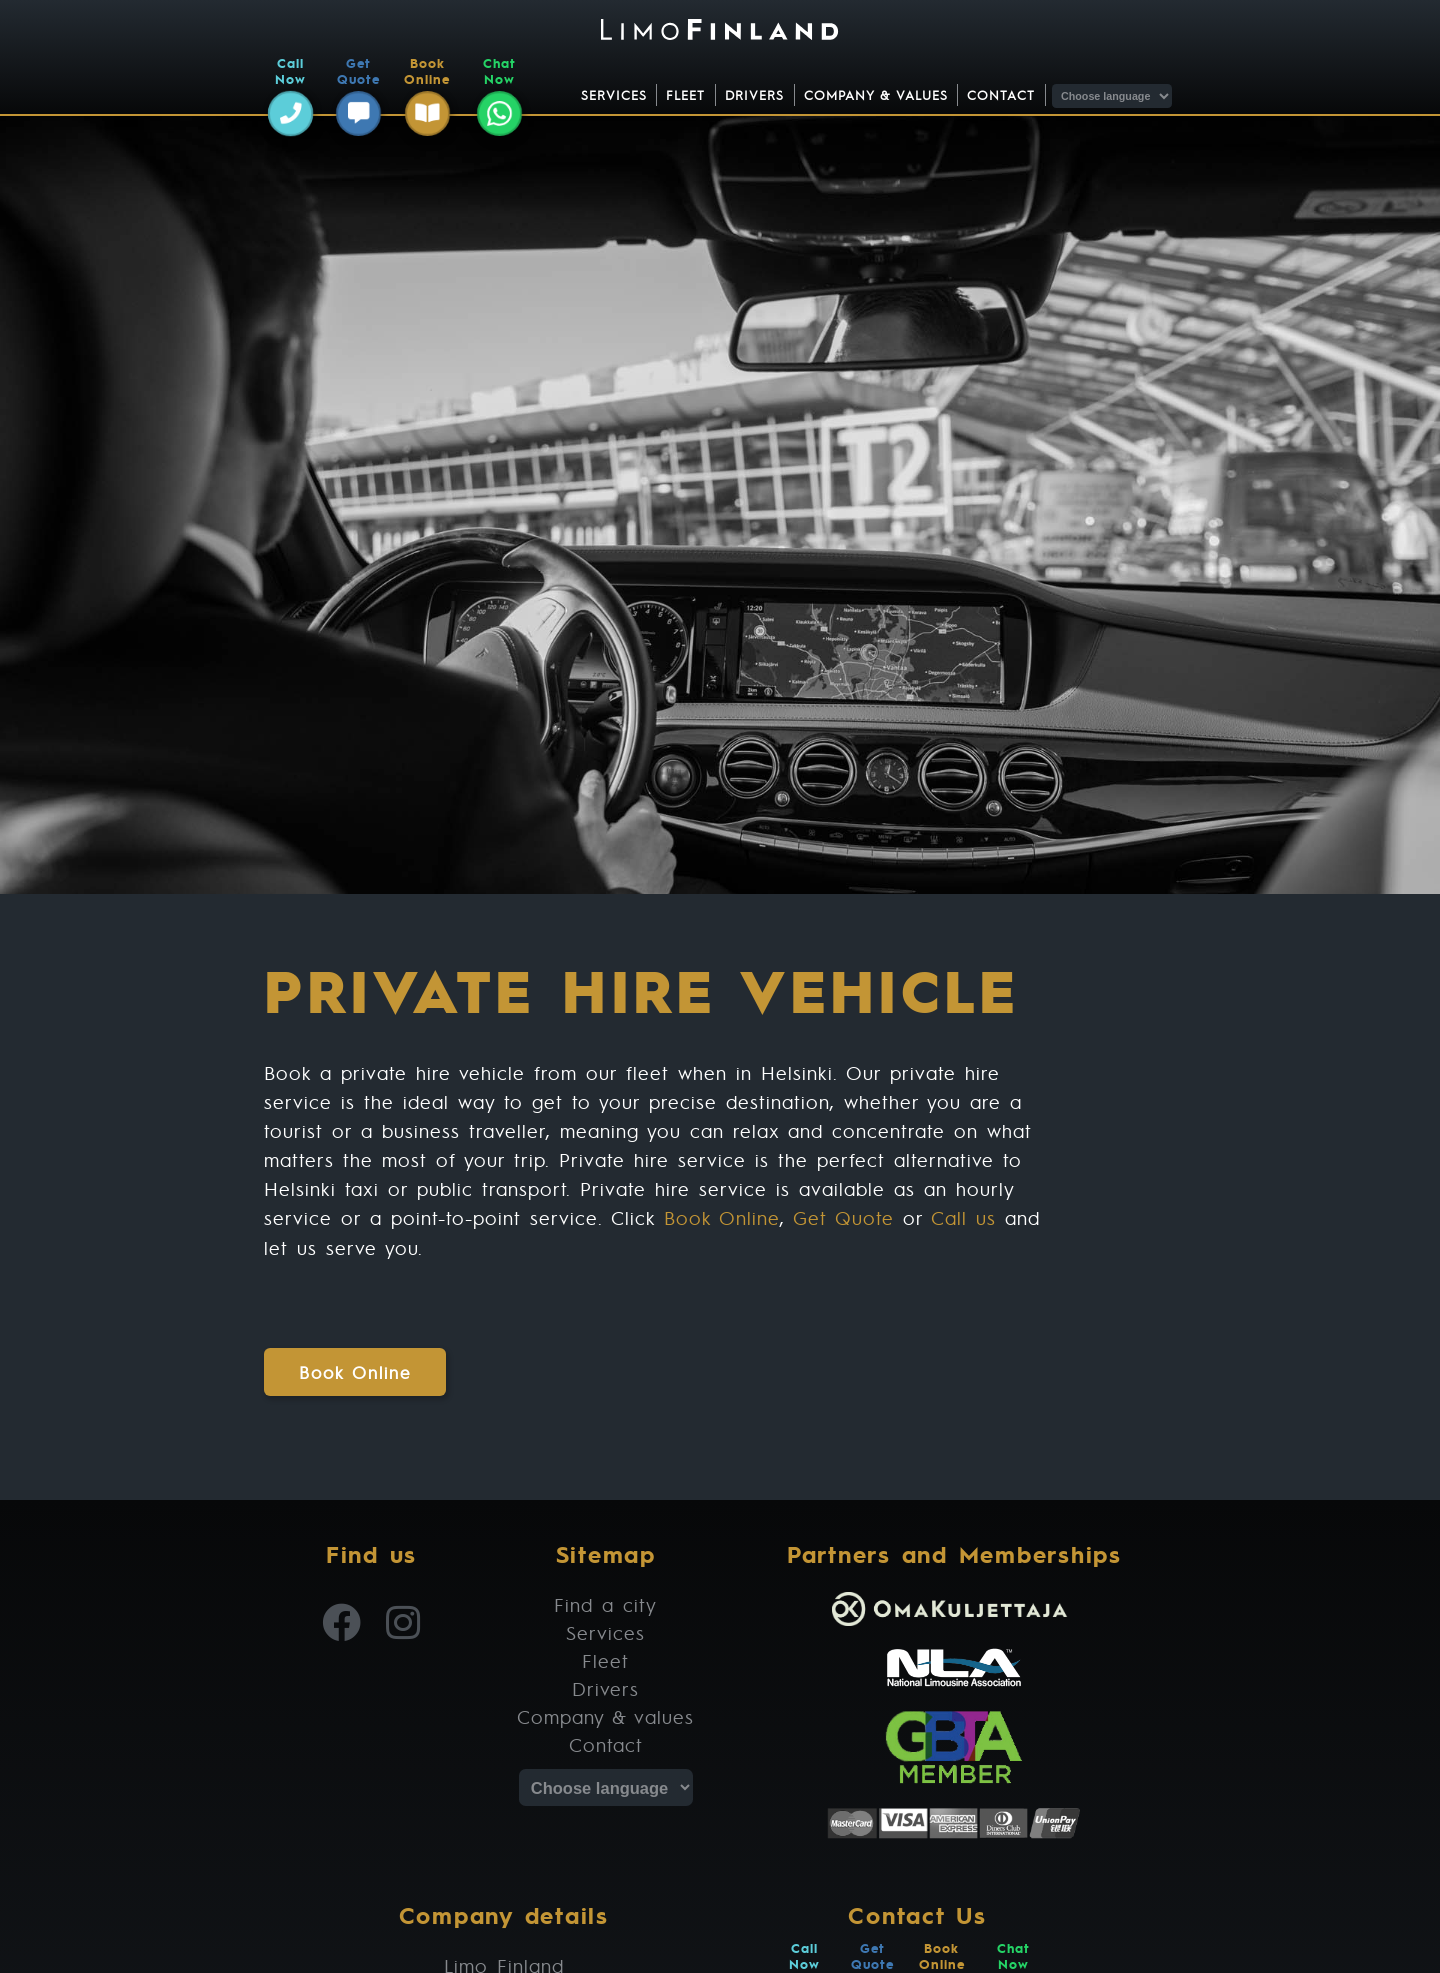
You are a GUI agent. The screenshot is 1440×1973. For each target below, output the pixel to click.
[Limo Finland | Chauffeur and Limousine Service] (719, 32)
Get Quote (843, 1217)
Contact (1001, 95)
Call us (963, 1217)
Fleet (685, 95)
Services (614, 95)
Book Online (722, 1217)
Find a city (605, 1604)
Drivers (754, 95)
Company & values (876, 95)
